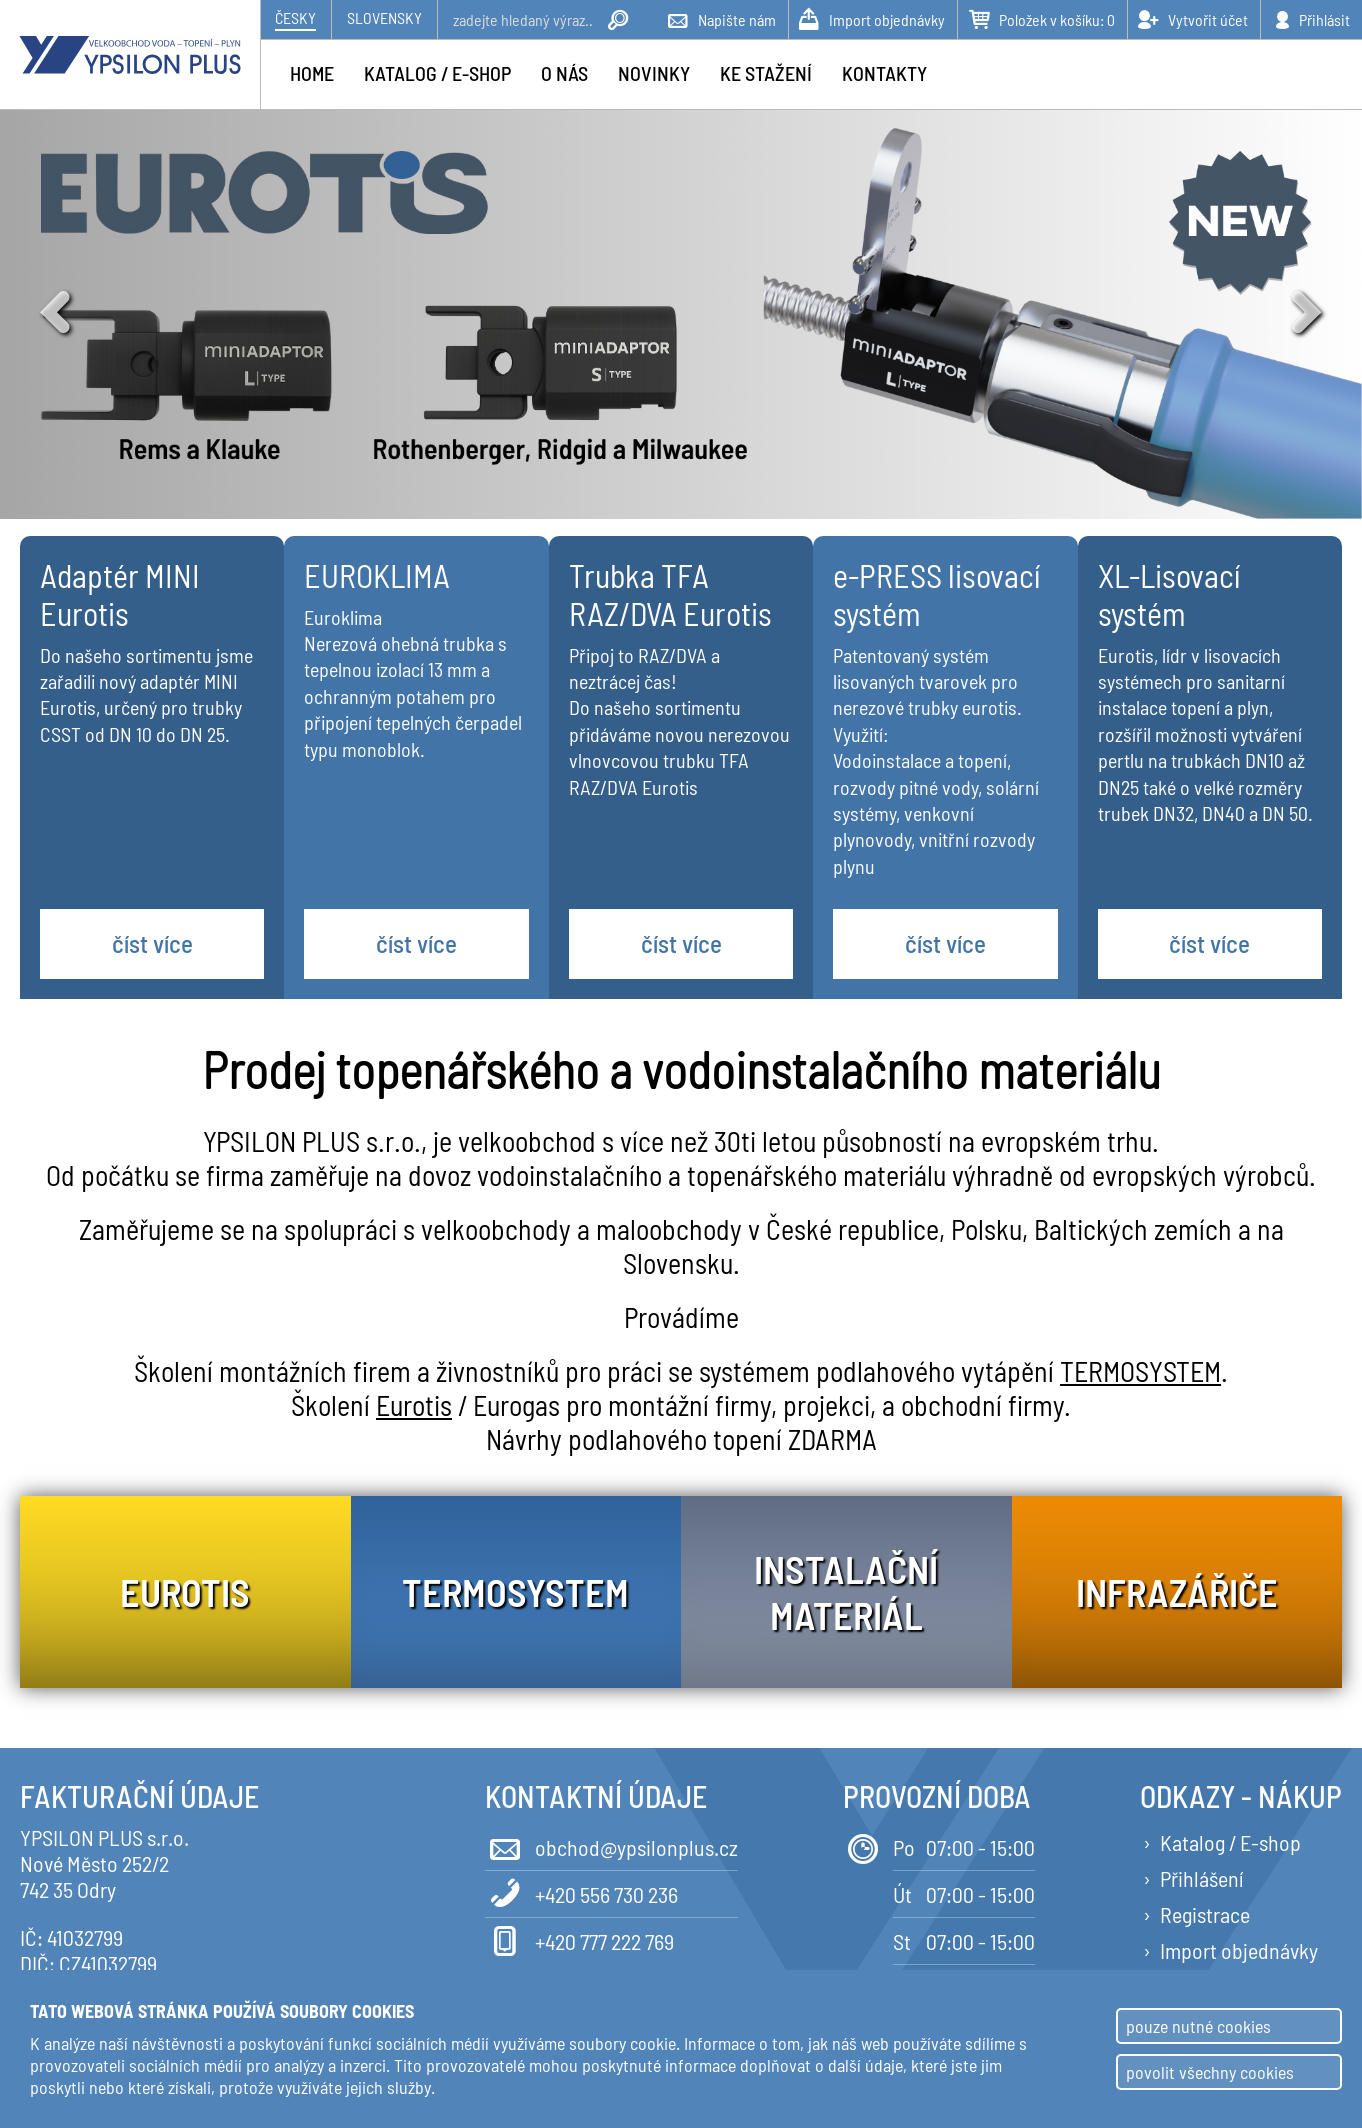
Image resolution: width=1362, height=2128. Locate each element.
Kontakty (884, 73)
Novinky (654, 73)
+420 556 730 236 (581, 1892)
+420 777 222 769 (579, 1939)
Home (312, 73)
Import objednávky (1239, 1950)
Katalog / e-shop (437, 73)
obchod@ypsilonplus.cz (611, 1845)
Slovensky (384, 17)
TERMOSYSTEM (1140, 1371)
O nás (564, 73)
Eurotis (414, 1405)
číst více (152, 943)
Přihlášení (1201, 1878)
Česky (295, 17)
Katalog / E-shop (1230, 1842)
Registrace (1205, 1914)
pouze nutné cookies (1198, 2026)
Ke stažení (766, 73)
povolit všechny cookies (1210, 2072)
